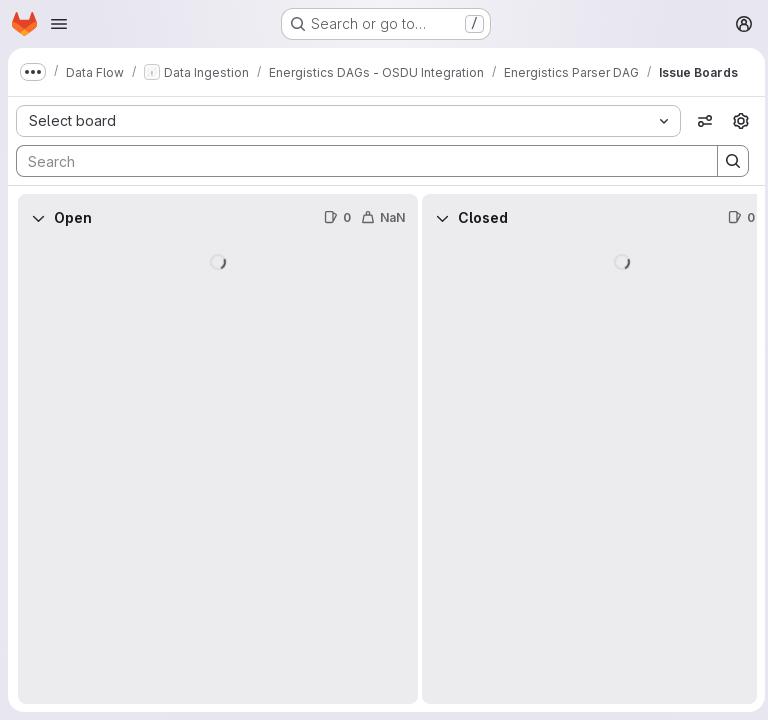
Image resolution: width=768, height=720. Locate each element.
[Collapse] (38, 218)
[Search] (354, 161)
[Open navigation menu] (59, 24)
